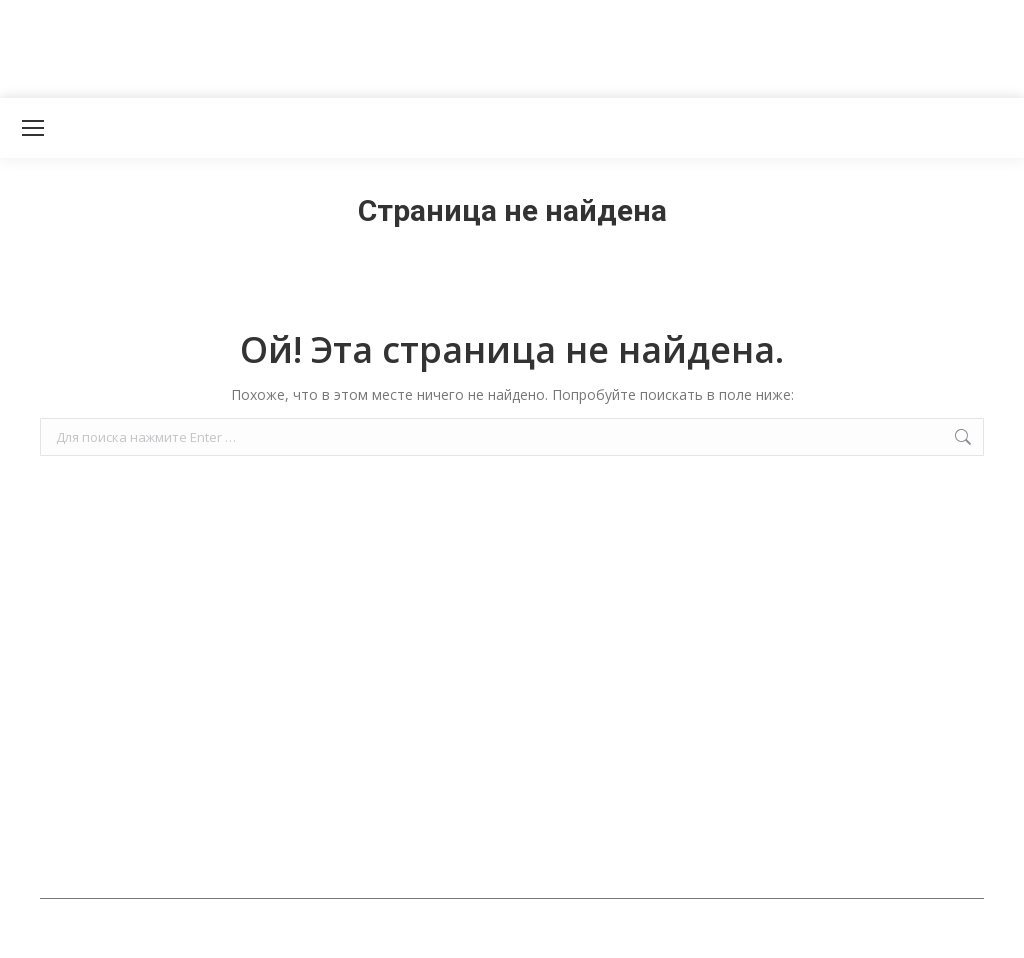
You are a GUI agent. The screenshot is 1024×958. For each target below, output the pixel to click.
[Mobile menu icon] (33, 128)
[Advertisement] (364, 45)
